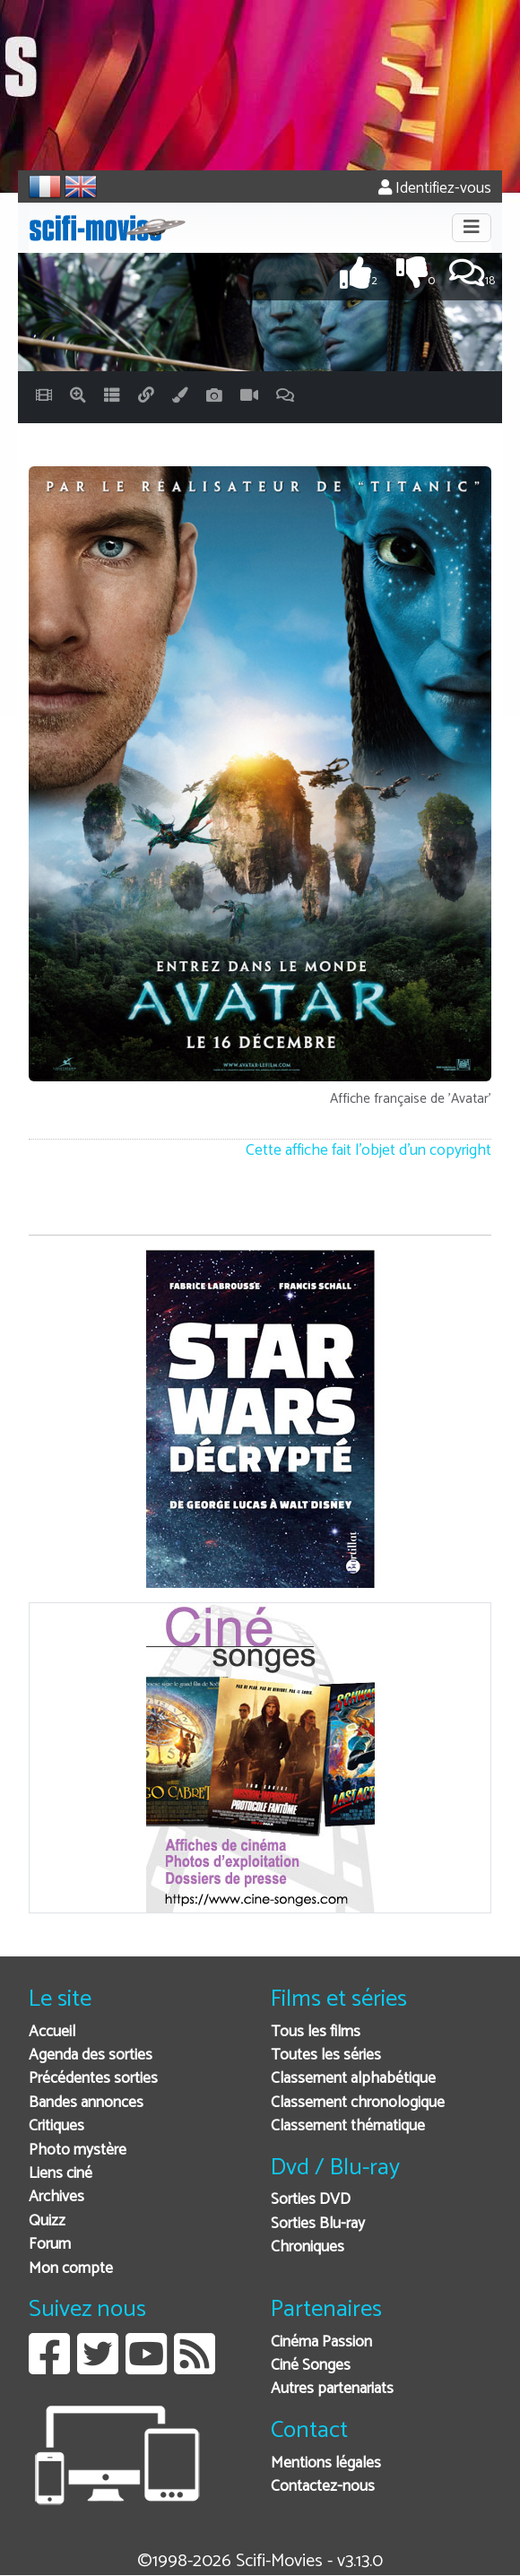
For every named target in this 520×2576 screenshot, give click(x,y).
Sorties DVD (311, 2200)
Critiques (56, 2126)
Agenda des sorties (90, 2056)
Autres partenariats (332, 2389)
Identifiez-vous (434, 189)
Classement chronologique (358, 2103)
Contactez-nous (323, 2487)
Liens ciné (60, 2174)
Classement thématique (348, 2126)
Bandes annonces (86, 2103)
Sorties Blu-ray (318, 2224)
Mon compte (71, 2269)
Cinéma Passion (321, 2342)
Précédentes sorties (93, 2079)
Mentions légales (326, 2463)
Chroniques (307, 2247)
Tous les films (315, 2032)
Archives (56, 2197)
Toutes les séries (326, 2056)
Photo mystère (77, 2151)
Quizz (47, 2221)
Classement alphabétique (353, 2079)
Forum (50, 2245)
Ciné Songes (311, 2366)
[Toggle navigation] (471, 227)
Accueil (52, 2032)
